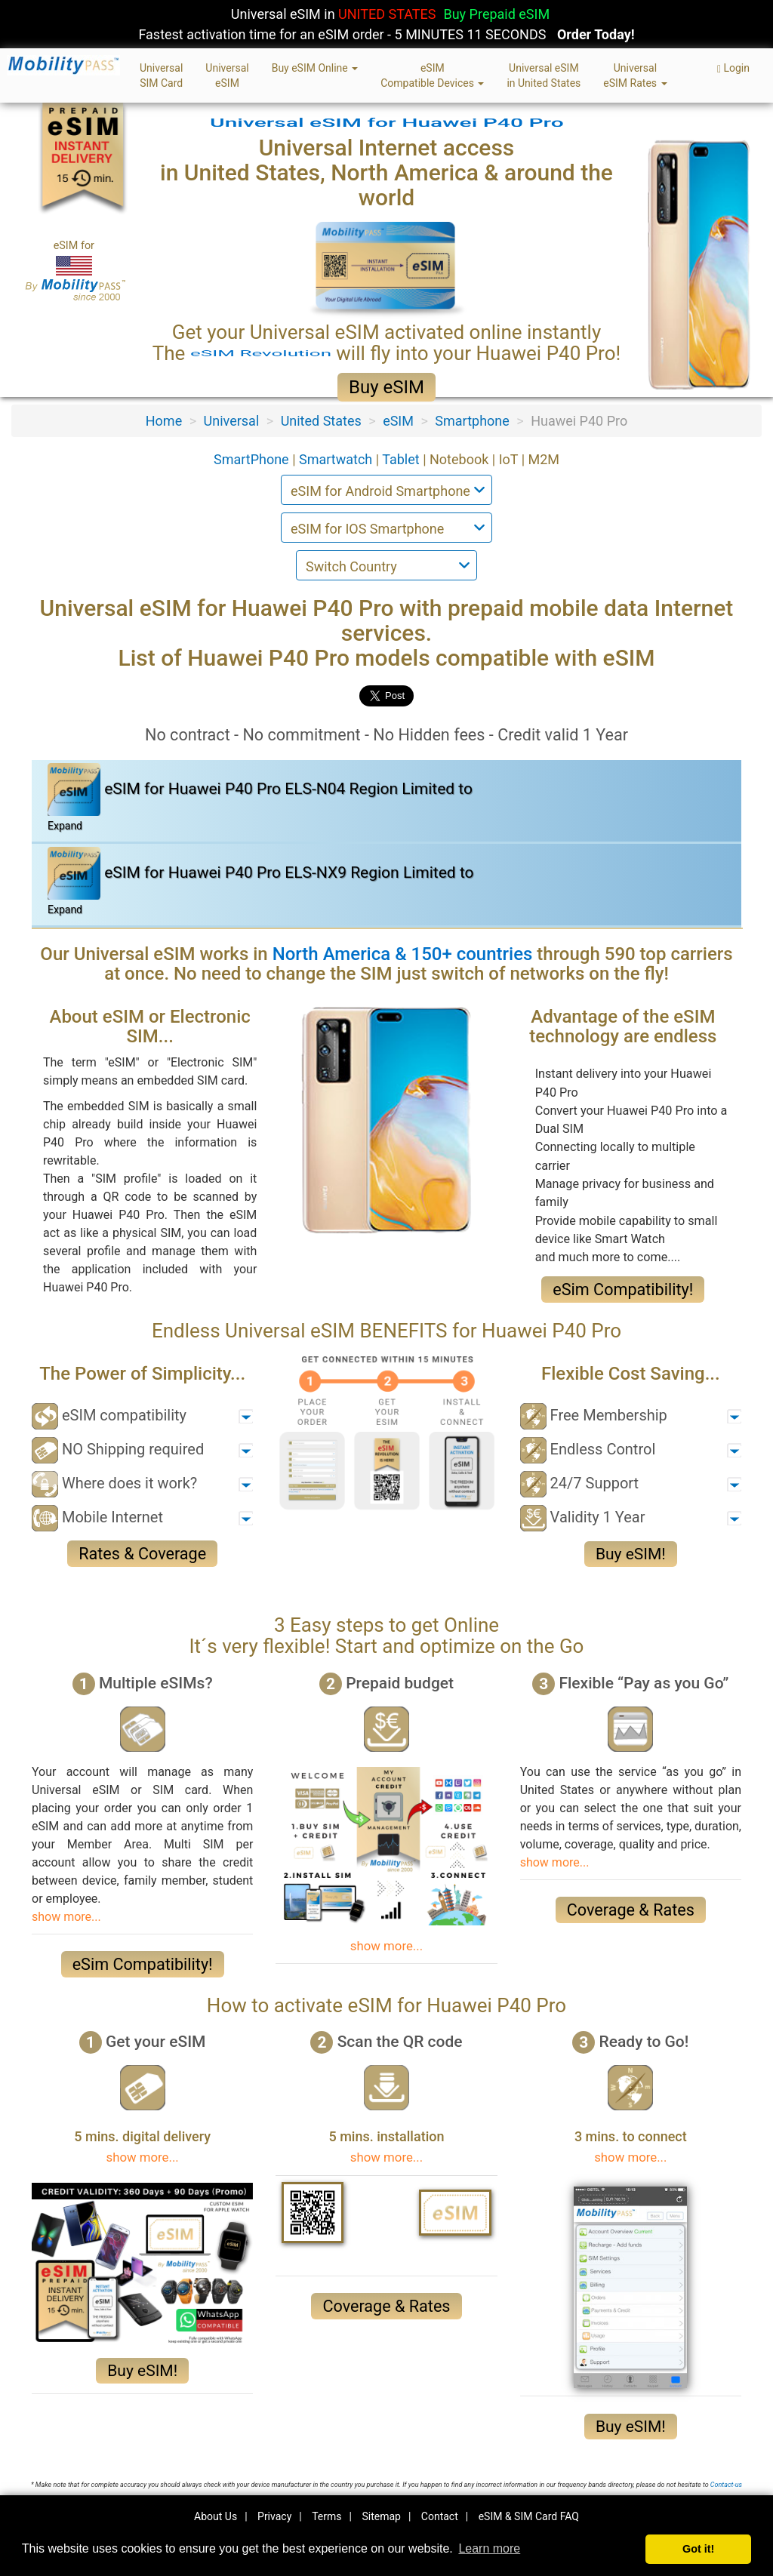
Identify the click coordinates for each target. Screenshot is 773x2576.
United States (321, 421)
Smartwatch (337, 459)
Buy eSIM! (631, 1554)
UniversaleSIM (226, 75)
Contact (439, 2516)
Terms (326, 2516)
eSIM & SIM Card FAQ (529, 2516)
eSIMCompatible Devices (432, 75)
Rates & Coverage (142, 1553)
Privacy (274, 2516)
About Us (215, 2516)
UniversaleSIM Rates (635, 75)
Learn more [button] (489, 2548)
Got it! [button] (698, 2549)
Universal (232, 421)
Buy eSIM (386, 387)
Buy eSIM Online (315, 68)
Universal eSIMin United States (544, 75)
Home (164, 421)
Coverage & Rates (630, 1909)
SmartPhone (253, 459)
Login (733, 68)
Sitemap (381, 2516)
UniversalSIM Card (161, 75)
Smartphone (472, 421)
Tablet (402, 459)
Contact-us (726, 2484)
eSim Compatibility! (623, 1289)
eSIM (398, 421)
